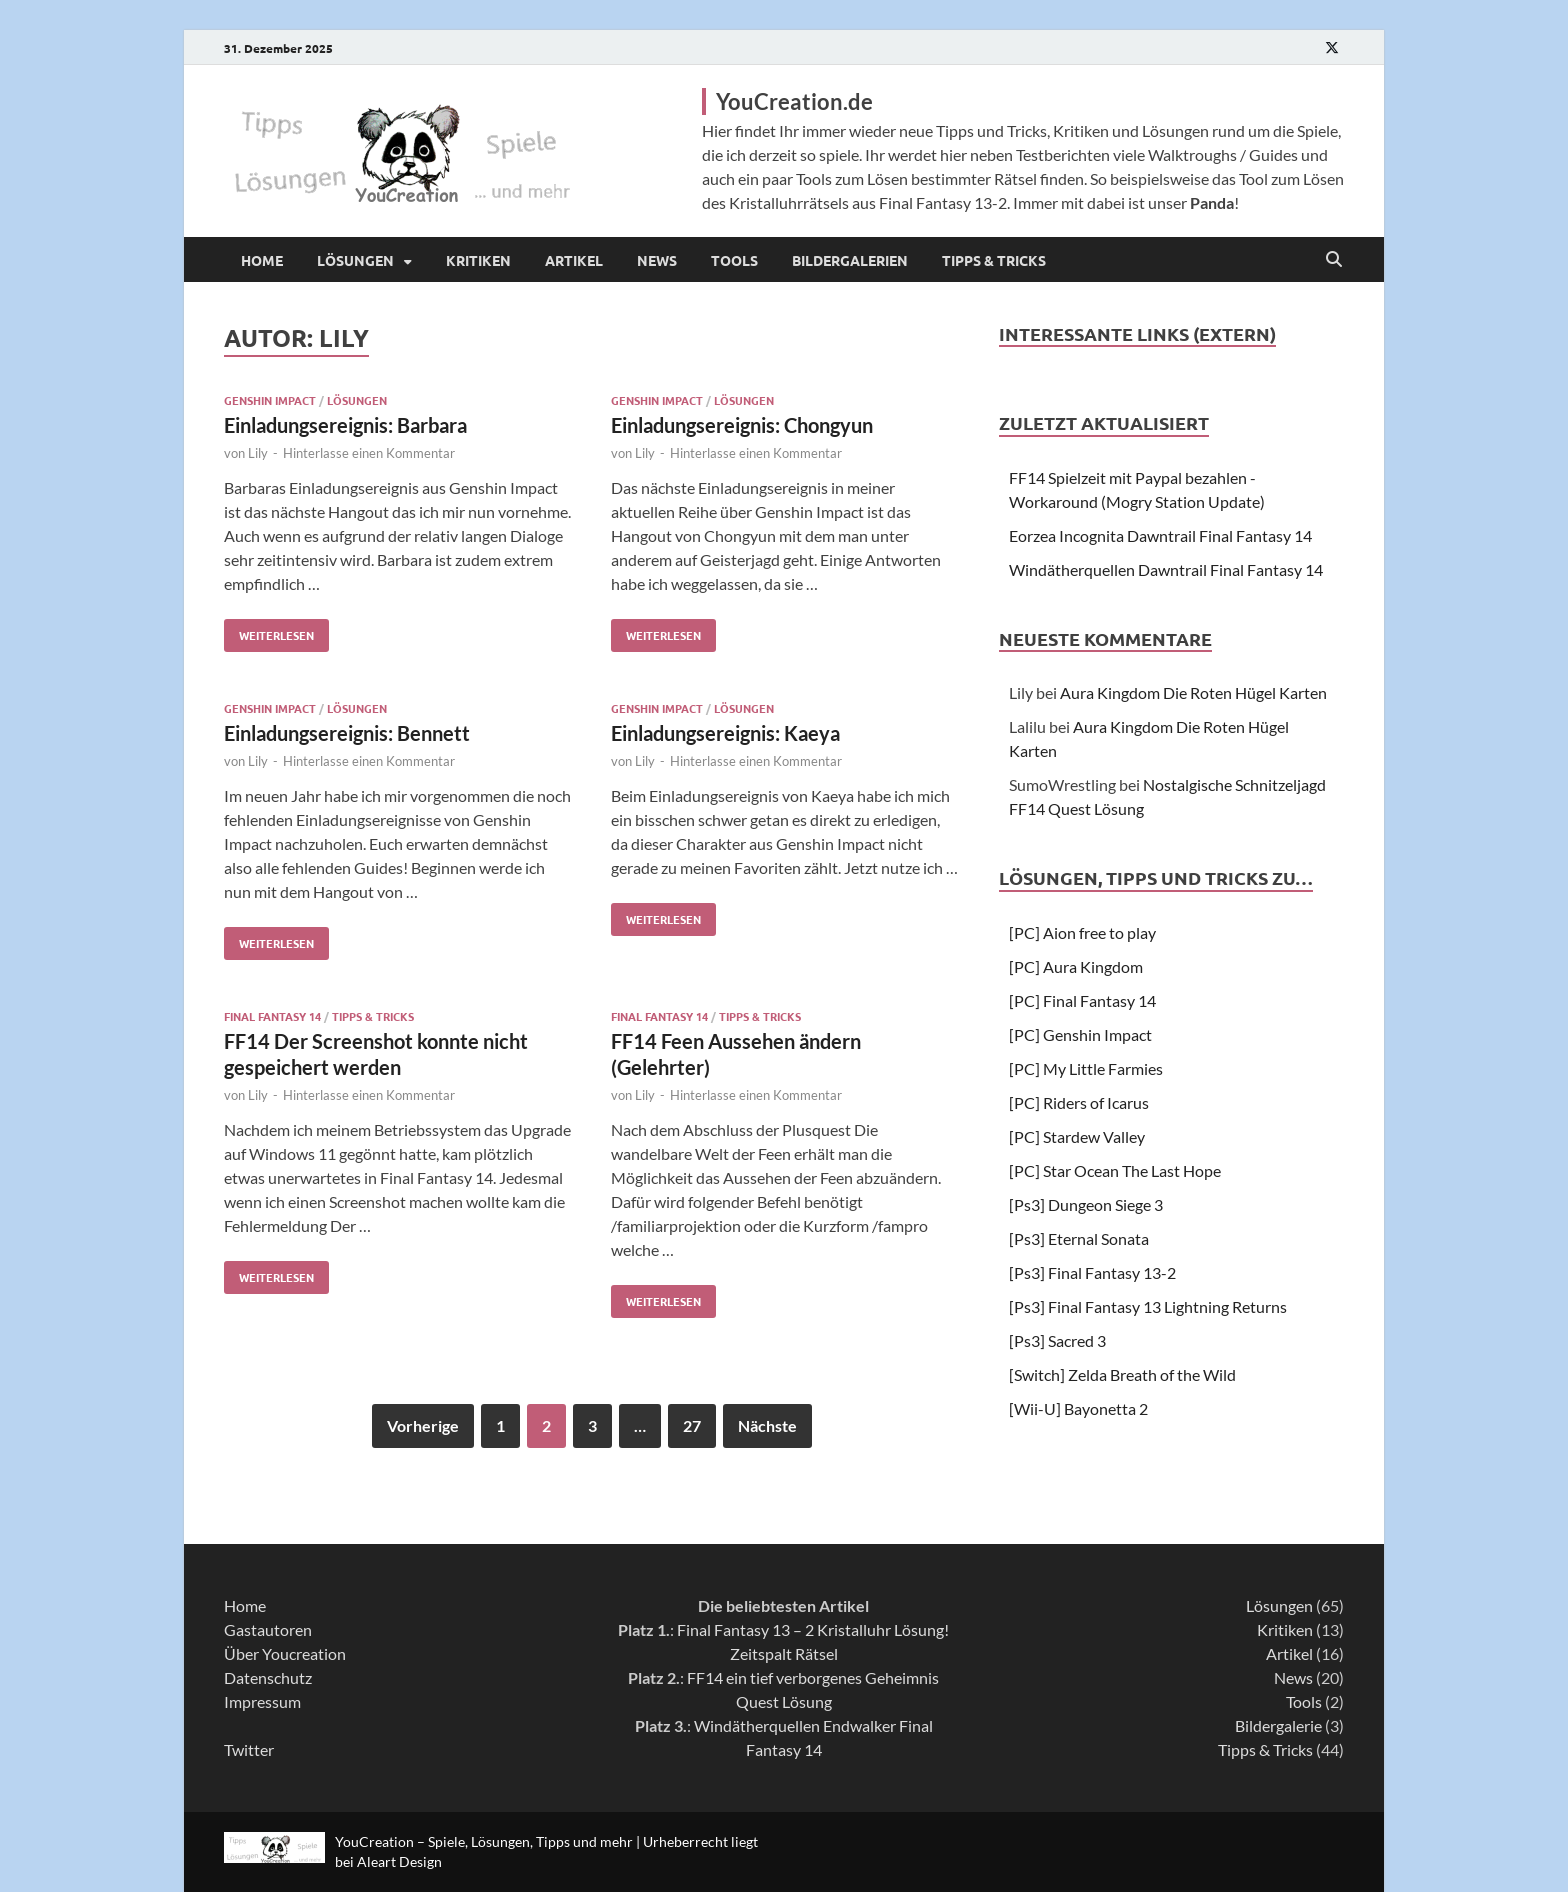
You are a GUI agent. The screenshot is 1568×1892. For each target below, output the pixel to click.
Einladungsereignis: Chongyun (742, 425)
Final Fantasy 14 (272, 1016)
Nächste (767, 1425)
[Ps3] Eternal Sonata (1079, 1238)
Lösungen (355, 260)
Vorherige (423, 1425)
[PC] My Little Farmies (1086, 1068)
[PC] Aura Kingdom (1076, 966)
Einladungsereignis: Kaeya (725, 733)
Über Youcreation (285, 1653)
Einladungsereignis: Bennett (347, 733)
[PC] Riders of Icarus (1079, 1102)
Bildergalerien (850, 260)
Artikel (574, 260)
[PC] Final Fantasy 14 (1082, 1000)
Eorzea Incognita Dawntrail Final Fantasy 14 (1160, 535)
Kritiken (478, 260)
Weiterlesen (269, 631)
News (657, 260)
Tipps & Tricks (994, 260)
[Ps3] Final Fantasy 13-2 (1092, 1272)
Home (262, 260)
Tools (734, 260)
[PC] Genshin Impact (1080, 1034)
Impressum (262, 1701)
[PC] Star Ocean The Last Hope (1115, 1170)
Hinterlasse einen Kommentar (369, 453)
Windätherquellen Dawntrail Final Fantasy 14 (1166, 569)
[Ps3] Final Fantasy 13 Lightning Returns (1148, 1306)
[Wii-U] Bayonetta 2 (1078, 1408)
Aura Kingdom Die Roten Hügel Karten (1193, 692)
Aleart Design (399, 1861)
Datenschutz (268, 1677)
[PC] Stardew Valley (1077, 1136)
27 (692, 1425)
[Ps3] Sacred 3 (1057, 1340)
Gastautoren (268, 1629)
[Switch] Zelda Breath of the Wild (1122, 1374)
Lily (258, 453)
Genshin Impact (270, 400)
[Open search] (1334, 260)
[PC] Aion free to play (1082, 932)
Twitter (249, 1749)
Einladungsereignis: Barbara (345, 425)
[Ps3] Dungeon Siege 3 (1086, 1204)
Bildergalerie (1278, 1725)
